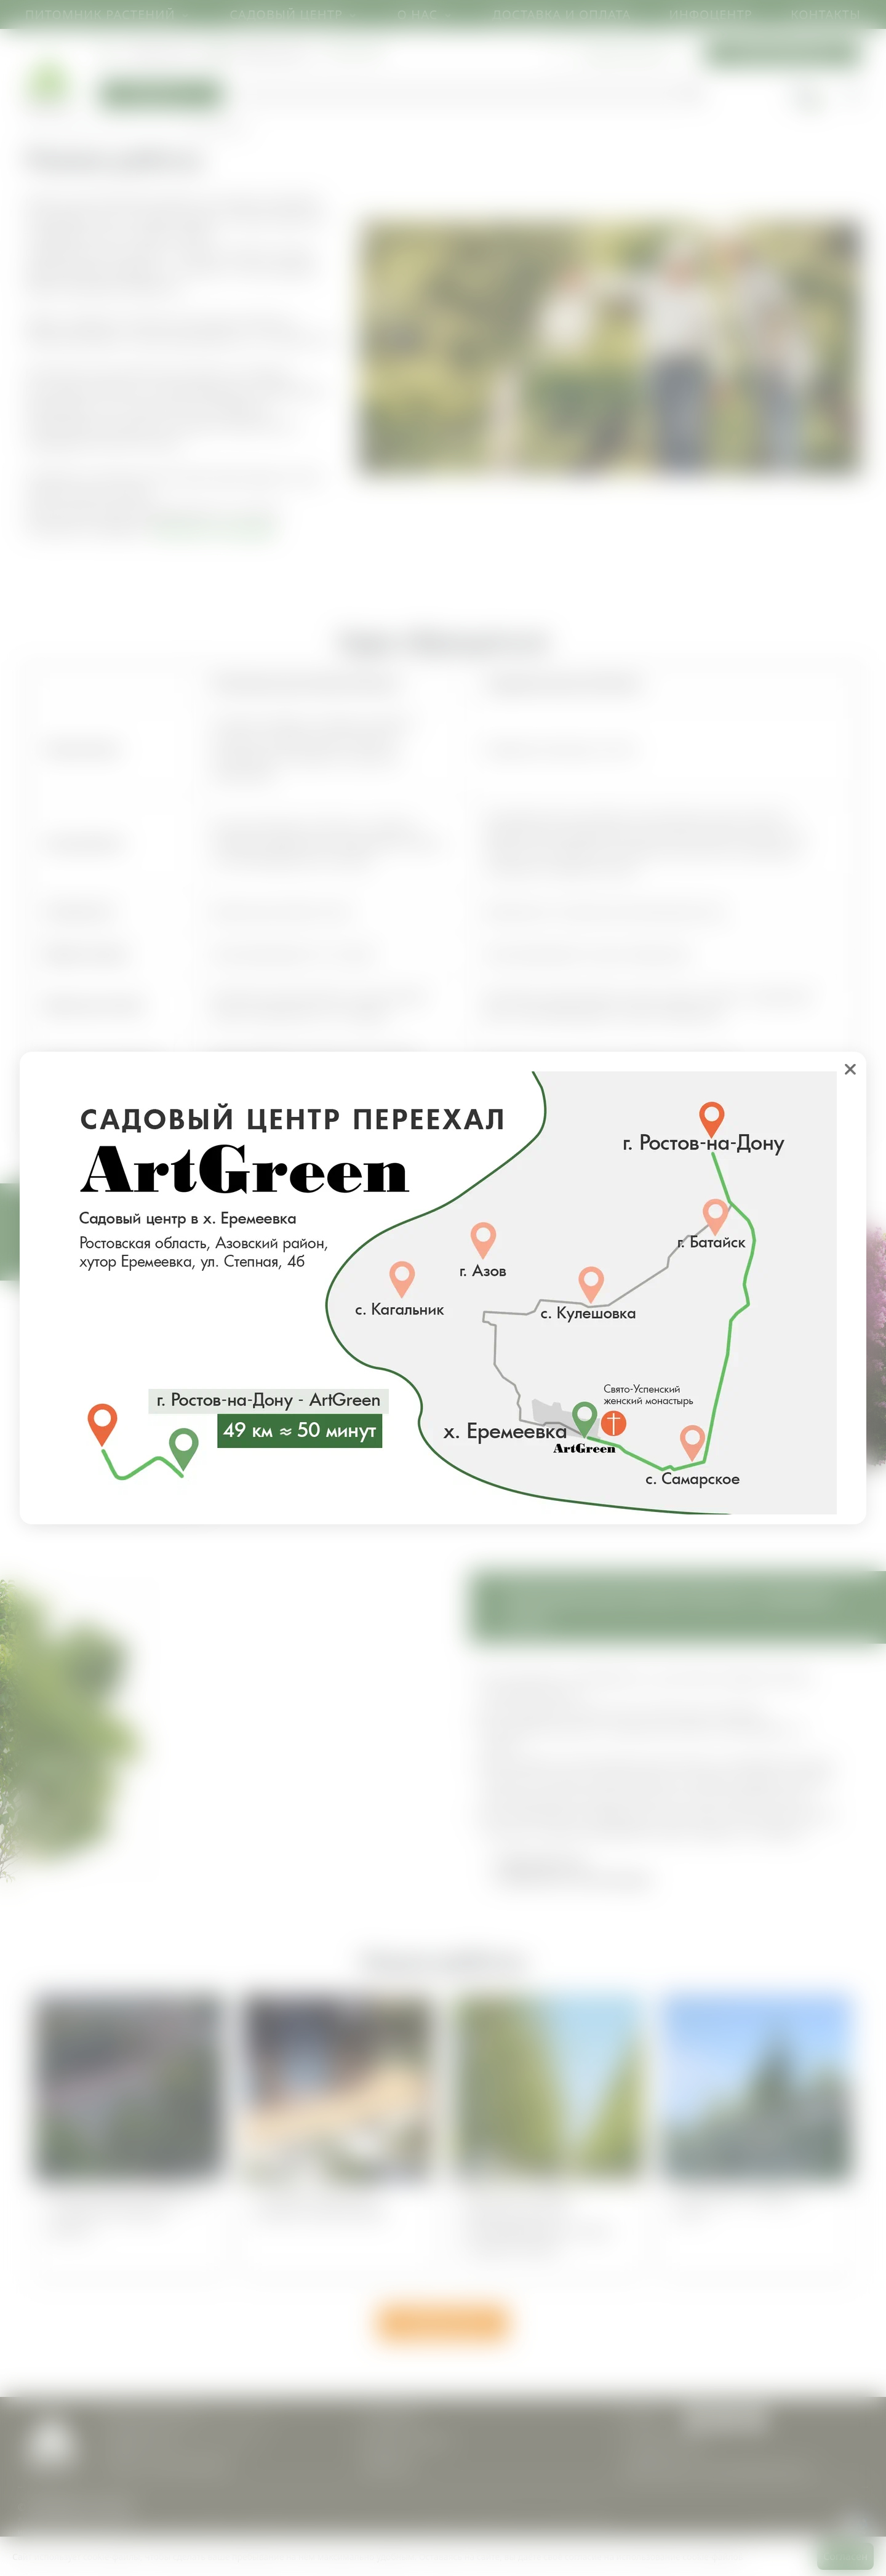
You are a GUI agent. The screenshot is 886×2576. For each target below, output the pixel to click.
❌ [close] (850, 1069)
